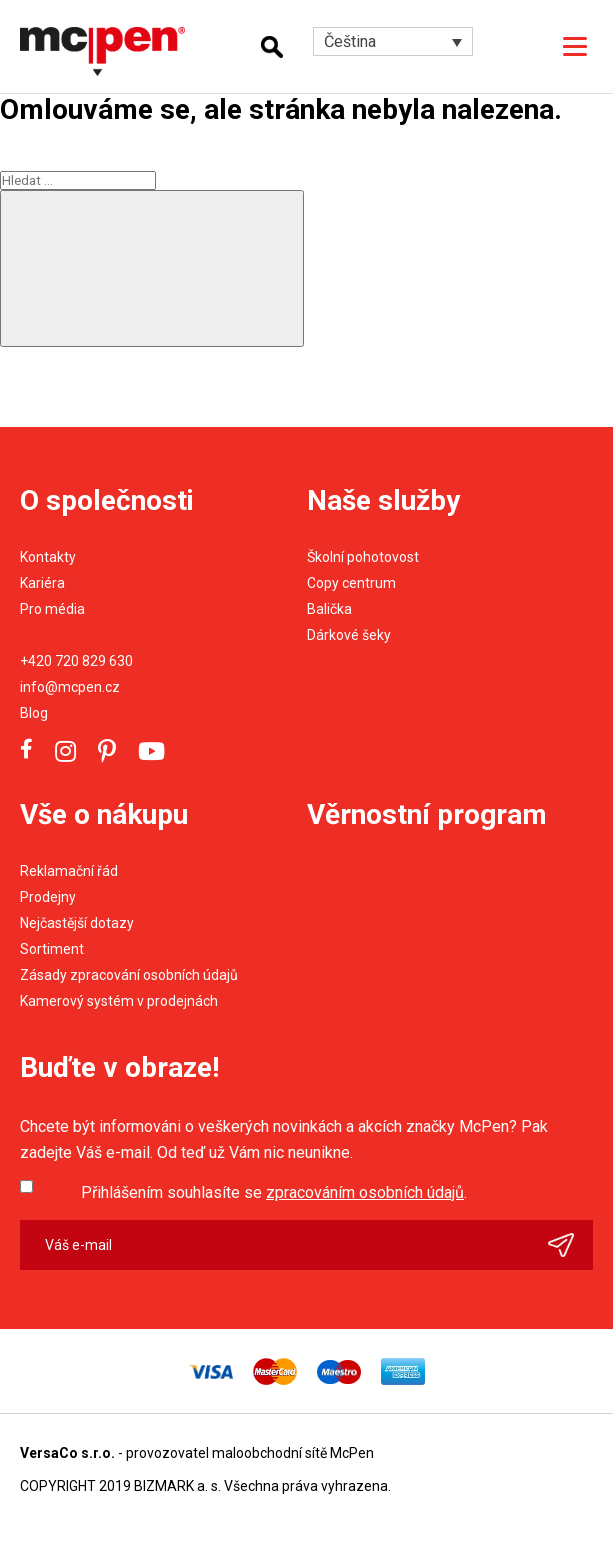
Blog (34, 713)
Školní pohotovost (363, 557)
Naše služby (383, 500)
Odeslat (570, 1245)
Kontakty (48, 557)
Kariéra (42, 583)
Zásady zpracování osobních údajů (129, 975)
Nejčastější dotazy (77, 923)
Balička (329, 609)
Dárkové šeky (349, 635)
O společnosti (107, 500)
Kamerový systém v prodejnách (119, 1001)
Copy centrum (351, 583)
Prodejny (48, 897)
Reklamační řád (69, 871)
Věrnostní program (427, 814)
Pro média (52, 609)
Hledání (272, 47)
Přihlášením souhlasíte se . (274, 1192)
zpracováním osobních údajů (365, 1192)
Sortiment (52, 949)
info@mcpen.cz (70, 687)
